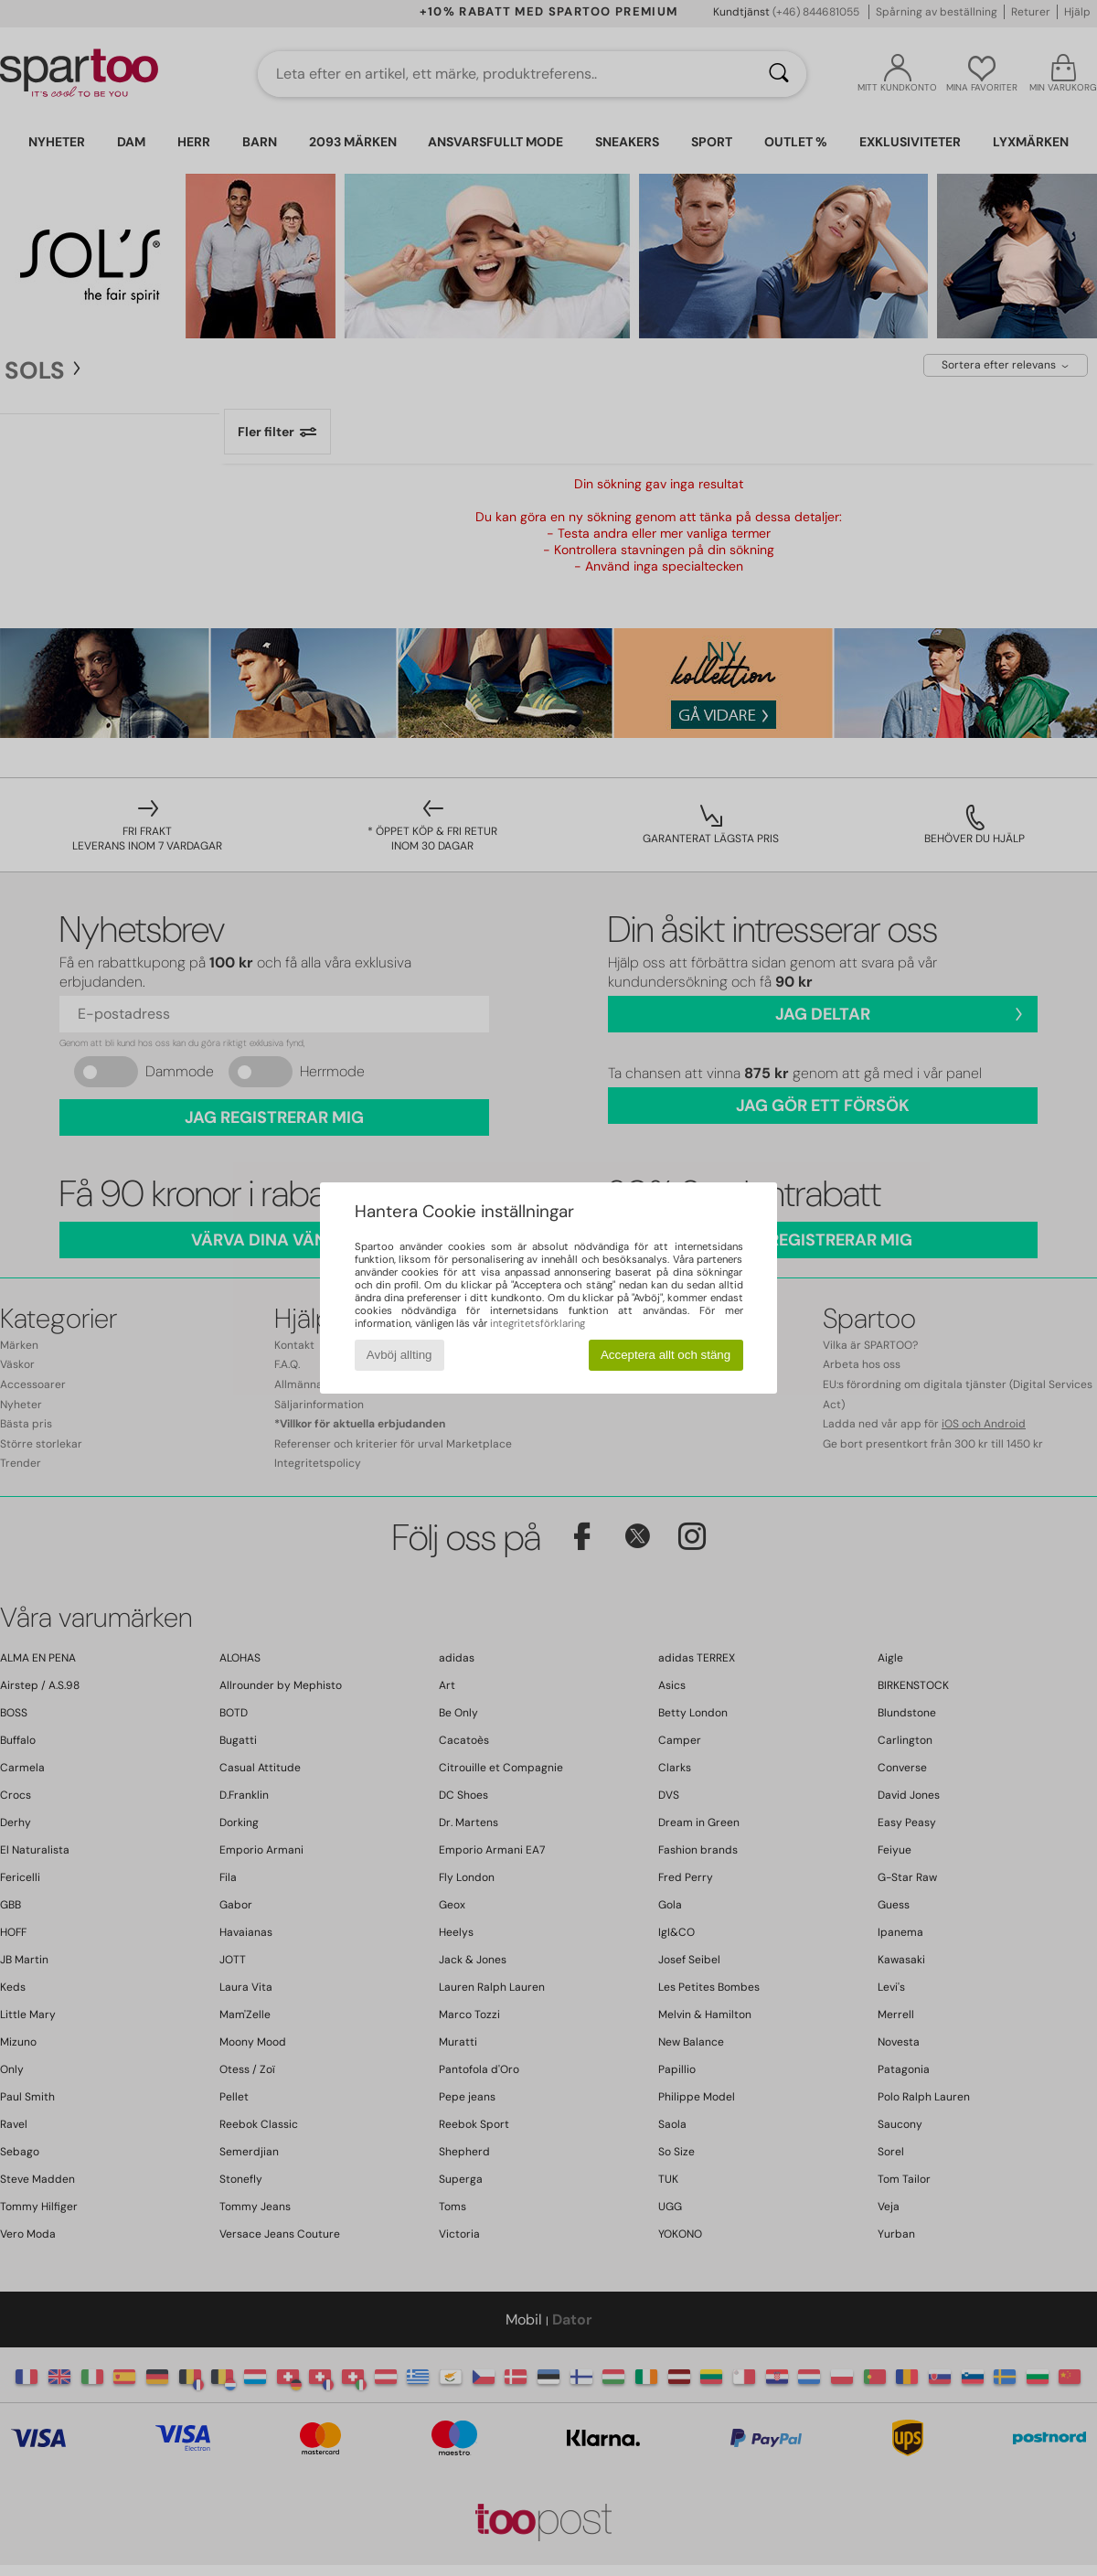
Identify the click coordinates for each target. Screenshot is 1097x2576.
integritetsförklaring (537, 1323)
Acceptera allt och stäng (665, 1355)
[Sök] (779, 74)
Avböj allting (399, 1355)
